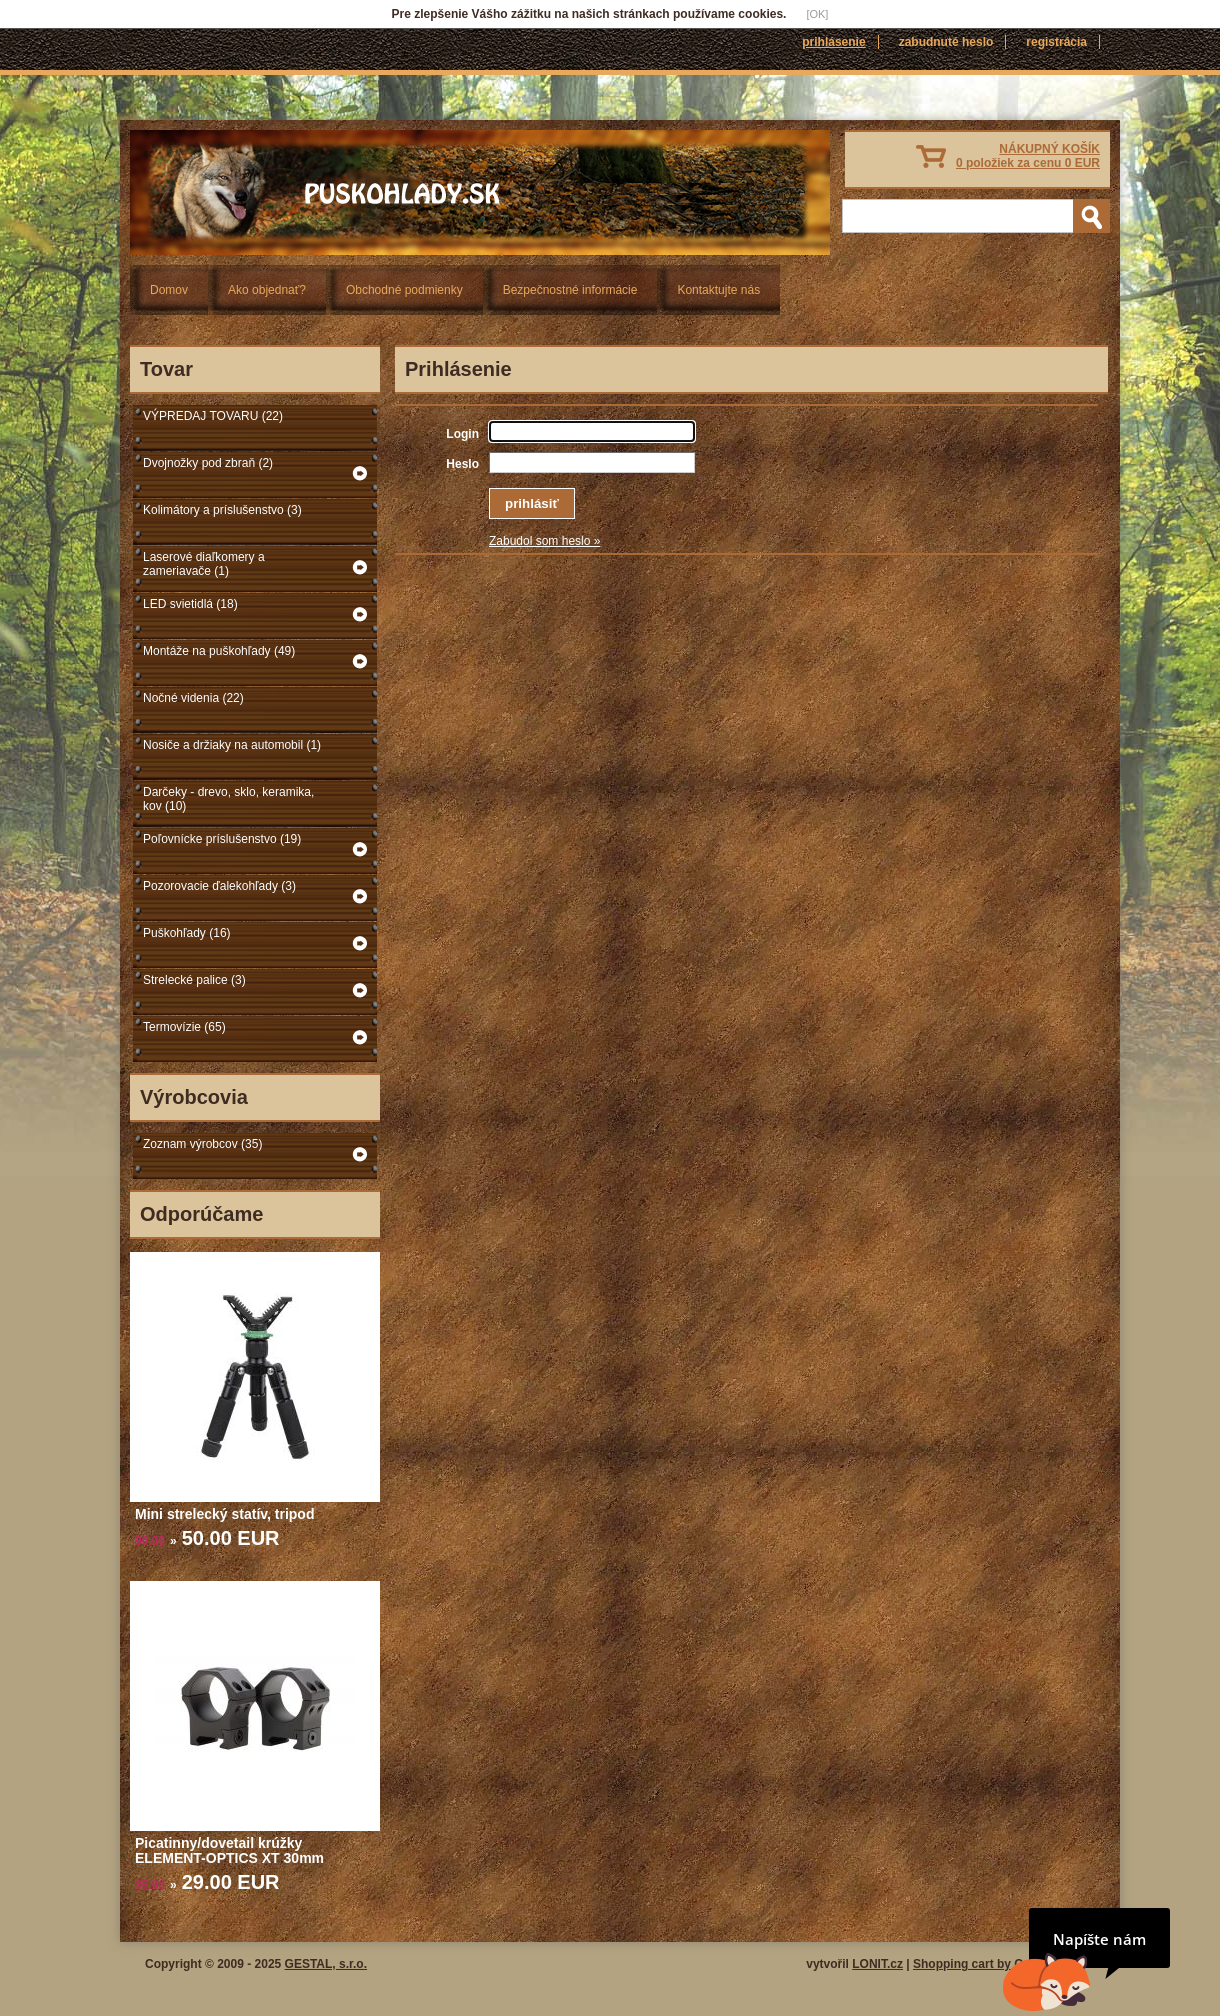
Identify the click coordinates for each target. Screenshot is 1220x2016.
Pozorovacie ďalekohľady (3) (219, 886)
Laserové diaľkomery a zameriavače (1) (204, 564)
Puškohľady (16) (187, 933)
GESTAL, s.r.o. (326, 1964)
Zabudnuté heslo (946, 42)
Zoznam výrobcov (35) (202, 1144)
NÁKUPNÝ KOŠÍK (1028, 156)
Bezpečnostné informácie (570, 290)
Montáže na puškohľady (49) (219, 651)
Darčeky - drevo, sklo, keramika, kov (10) (228, 799)
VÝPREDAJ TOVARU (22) (213, 416)
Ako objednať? (267, 290)
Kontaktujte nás (718, 290)
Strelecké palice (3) (194, 980)
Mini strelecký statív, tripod (224, 1514)
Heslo (462, 464)
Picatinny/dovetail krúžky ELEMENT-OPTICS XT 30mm (229, 1850)
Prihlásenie (833, 42)
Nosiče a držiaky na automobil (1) (232, 745)
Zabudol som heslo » (544, 541)
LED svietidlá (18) (190, 604)
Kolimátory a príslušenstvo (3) (222, 510)
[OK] (817, 14)
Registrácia (1056, 42)
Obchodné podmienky (404, 290)
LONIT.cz (877, 1964)
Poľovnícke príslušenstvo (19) (222, 839)
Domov (169, 290)
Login (462, 434)
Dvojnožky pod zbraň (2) (208, 463)
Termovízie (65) (184, 1027)
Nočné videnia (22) (193, 698)
